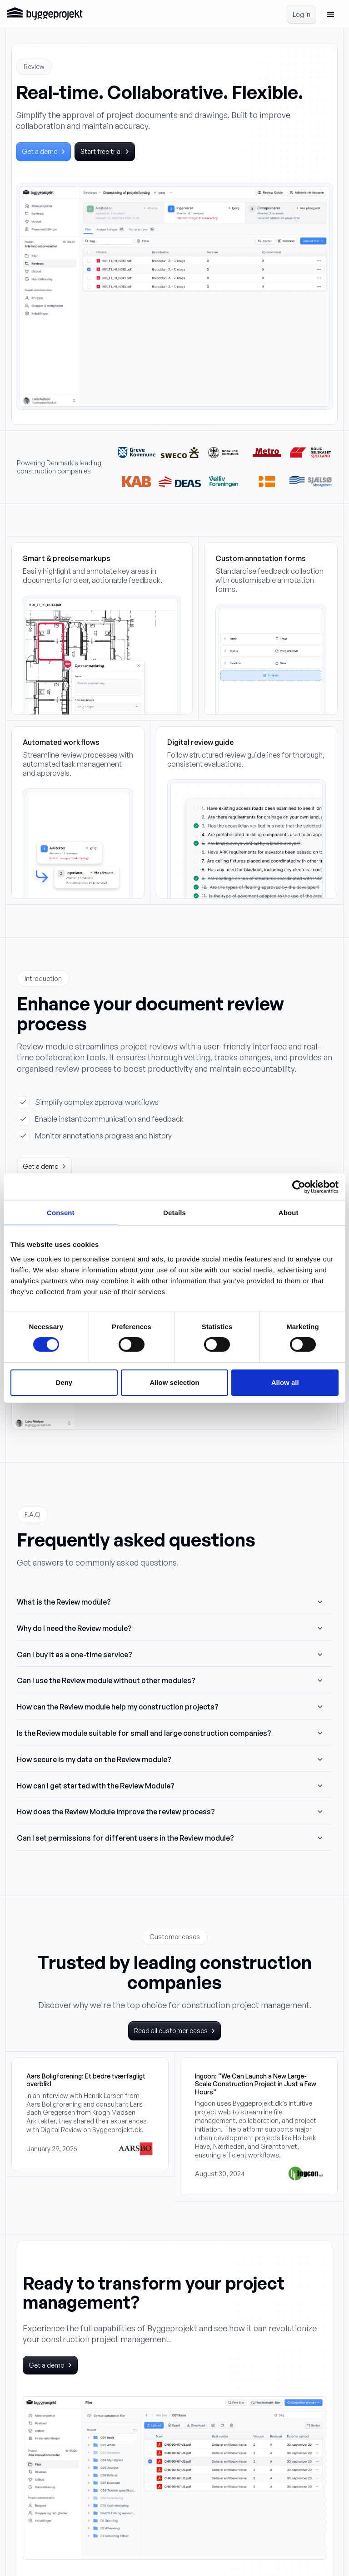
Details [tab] (174, 1212)
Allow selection (174, 1382)
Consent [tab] (61, 1212)
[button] (331, 14)
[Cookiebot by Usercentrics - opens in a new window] (299, 1186)
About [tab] (289, 1212)
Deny (63, 1382)
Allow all (285, 1382)
